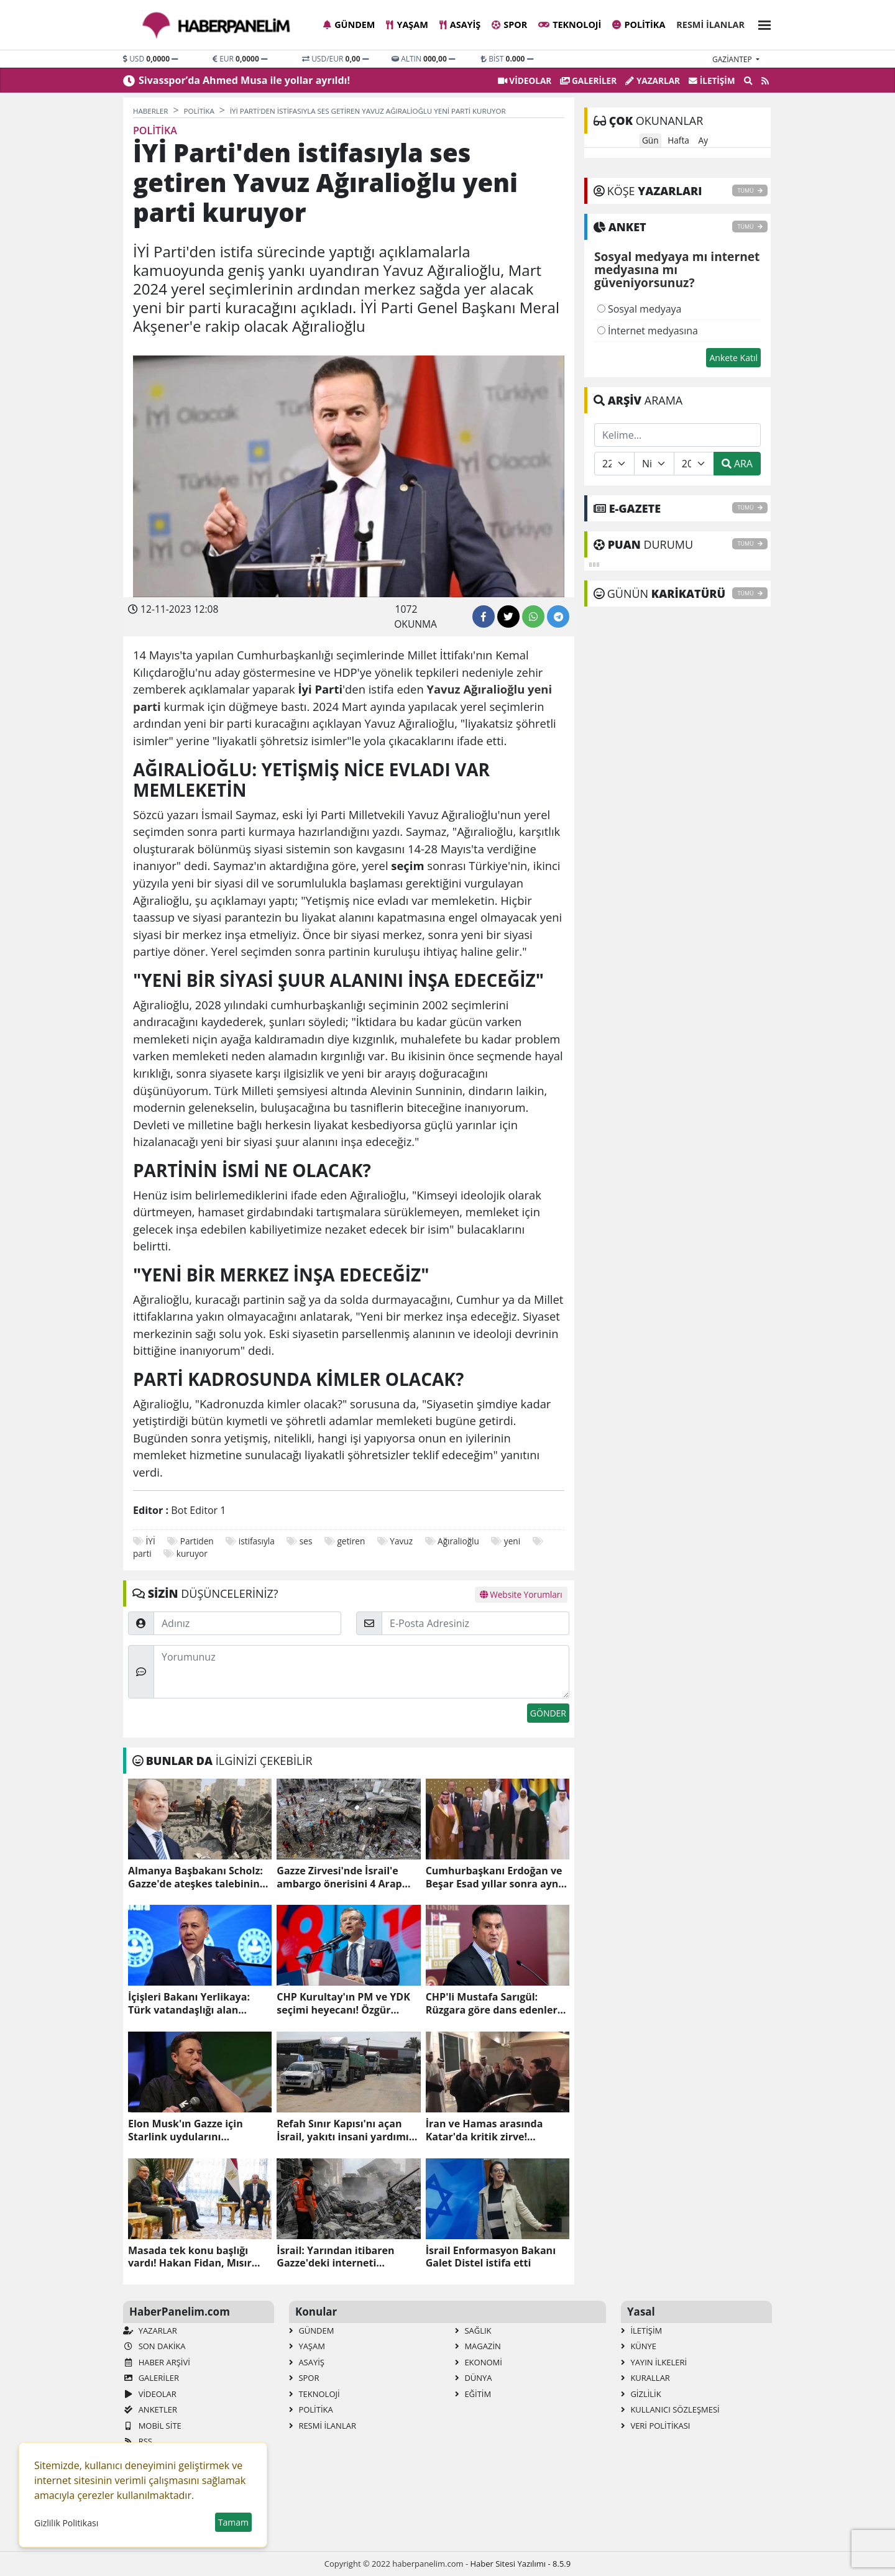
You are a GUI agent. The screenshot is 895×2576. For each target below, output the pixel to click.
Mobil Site (152, 2425)
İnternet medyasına (647, 330)
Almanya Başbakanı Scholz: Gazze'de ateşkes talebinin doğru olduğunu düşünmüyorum (195, 1877)
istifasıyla (257, 1541)
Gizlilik (641, 2394)
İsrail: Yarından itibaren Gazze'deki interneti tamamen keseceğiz (335, 2257)
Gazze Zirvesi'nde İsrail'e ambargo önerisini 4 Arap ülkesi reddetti (339, 1877)
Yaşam (407, 24)
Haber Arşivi (156, 2362)
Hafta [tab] (678, 140)
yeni (512, 1541)
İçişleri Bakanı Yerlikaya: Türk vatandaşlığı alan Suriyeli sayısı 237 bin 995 (190, 2004)
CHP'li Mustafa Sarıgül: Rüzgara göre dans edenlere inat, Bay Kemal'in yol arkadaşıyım (495, 2004)
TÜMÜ (750, 190)
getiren (351, 1541)
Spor (509, 24)
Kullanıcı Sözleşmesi (670, 2409)
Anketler (150, 2409)
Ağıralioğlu (458, 1541)
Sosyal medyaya (639, 309)
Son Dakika (154, 2346)
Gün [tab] (650, 140)
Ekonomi (478, 2362)
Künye (638, 2346)
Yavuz (401, 1541)
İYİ (150, 1541)
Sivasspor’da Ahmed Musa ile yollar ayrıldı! (244, 80)
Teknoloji (569, 24)
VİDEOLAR (524, 80)
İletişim (712, 80)
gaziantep (733, 59)
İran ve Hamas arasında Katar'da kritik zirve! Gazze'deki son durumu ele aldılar (492, 2130)
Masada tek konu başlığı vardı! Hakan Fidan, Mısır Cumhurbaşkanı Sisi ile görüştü (190, 2257)
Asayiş (459, 24)
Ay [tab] (703, 140)
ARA (737, 463)
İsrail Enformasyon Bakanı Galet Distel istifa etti (491, 2257)
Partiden (197, 1541)
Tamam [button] (233, 2522)
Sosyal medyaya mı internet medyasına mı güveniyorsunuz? (677, 270)
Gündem (349, 24)
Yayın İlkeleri (654, 2362)
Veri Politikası (655, 2425)
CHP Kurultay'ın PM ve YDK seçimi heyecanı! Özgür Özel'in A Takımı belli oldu (343, 2004)
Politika (638, 24)
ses (306, 1541)
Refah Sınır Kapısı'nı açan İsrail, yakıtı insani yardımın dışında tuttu (346, 2130)
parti (142, 1553)
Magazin (478, 2346)
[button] (761, 23)
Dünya (473, 2377)
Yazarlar (652, 80)
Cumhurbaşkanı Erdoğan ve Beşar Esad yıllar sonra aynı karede (494, 1877)
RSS (137, 2441)
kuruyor (192, 1553)
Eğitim (473, 2394)
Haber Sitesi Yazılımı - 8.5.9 (520, 2563)
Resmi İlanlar (710, 24)
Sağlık (473, 2330)
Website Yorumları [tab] (521, 1594)
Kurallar (645, 2377)
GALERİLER (588, 80)
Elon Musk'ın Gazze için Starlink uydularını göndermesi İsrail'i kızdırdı (194, 2130)
